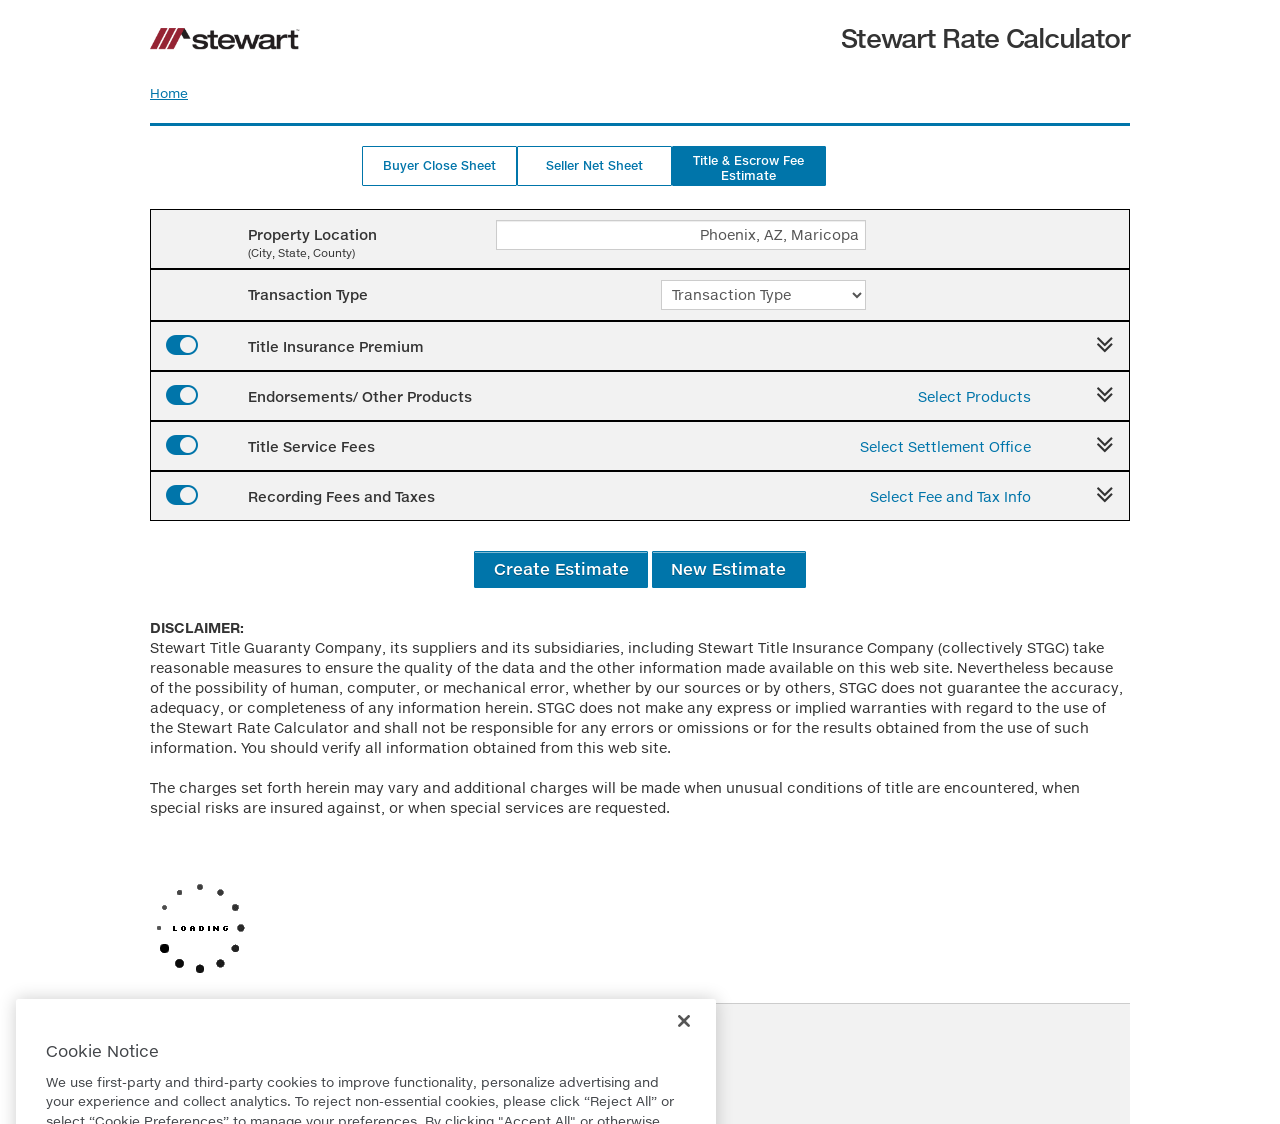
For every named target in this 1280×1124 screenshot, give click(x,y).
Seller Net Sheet (594, 165)
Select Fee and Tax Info (950, 496)
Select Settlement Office (945, 446)
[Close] (684, 1061)
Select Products (974, 396)
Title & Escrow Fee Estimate (748, 168)
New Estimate (728, 568)
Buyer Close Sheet (439, 165)
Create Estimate (561, 568)
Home (169, 93)
